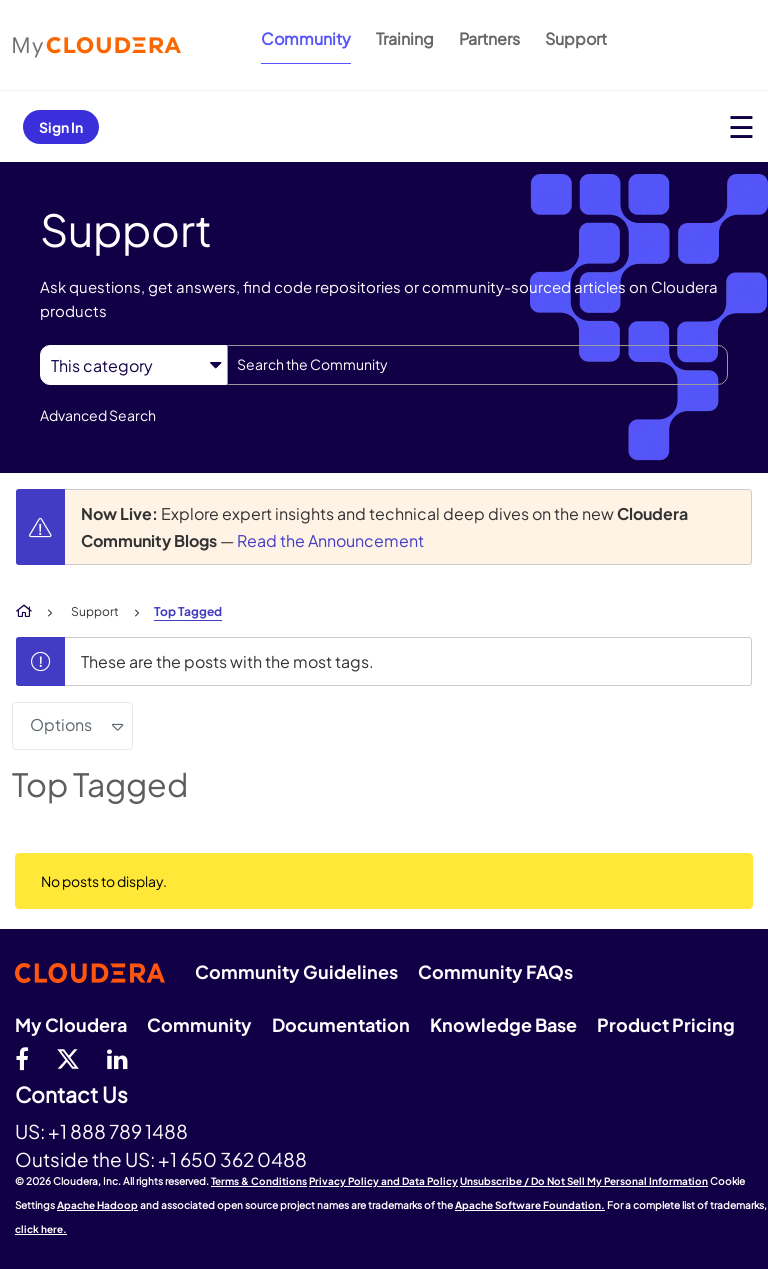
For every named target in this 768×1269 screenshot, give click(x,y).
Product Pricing (666, 1024)
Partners (489, 38)
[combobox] (477, 365)
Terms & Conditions (259, 1181)
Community (306, 38)
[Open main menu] (741, 126)
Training (405, 38)
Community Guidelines (296, 971)
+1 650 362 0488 (232, 1159)
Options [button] (61, 724)
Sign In (61, 127)
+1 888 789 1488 (118, 1131)
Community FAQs (495, 971)
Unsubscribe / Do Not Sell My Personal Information (584, 1181)
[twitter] (68, 1058)
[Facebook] (22, 1058)
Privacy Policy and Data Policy (383, 1181)
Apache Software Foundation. (530, 1205)
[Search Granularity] (133, 365)
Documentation (341, 1024)
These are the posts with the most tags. (227, 661)
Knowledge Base (503, 1024)
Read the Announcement (330, 540)
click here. (41, 1229)
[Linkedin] (117, 1058)
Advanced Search (98, 415)
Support (576, 38)
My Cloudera (71, 1024)
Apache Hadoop (97, 1205)
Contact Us (71, 1095)
